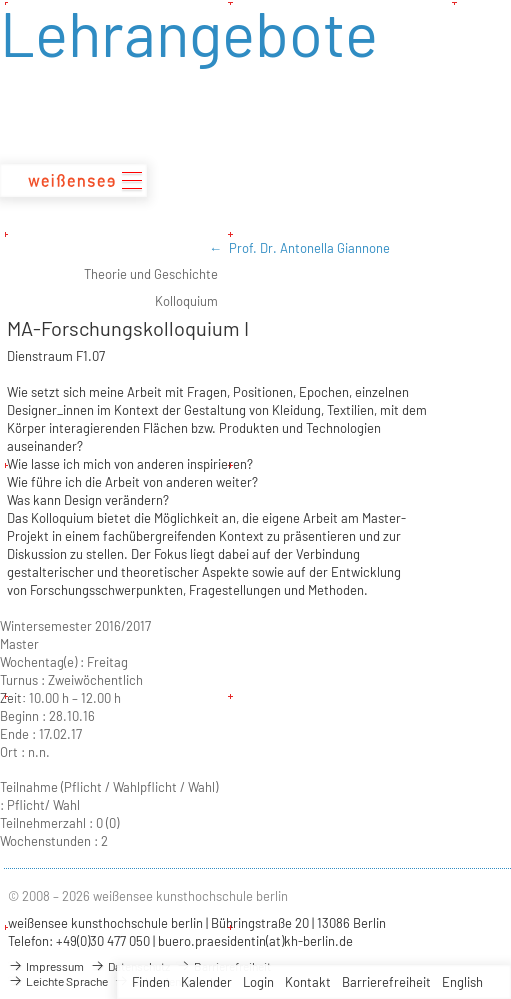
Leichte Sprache (58, 981)
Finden (151, 982)
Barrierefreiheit (386, 982)
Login (258, 982)
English (462, 982)
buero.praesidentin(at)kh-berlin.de (255, 941)
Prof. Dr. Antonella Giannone (309, 248)
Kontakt (308, 982)
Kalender (206, 982)
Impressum (46, 966)
